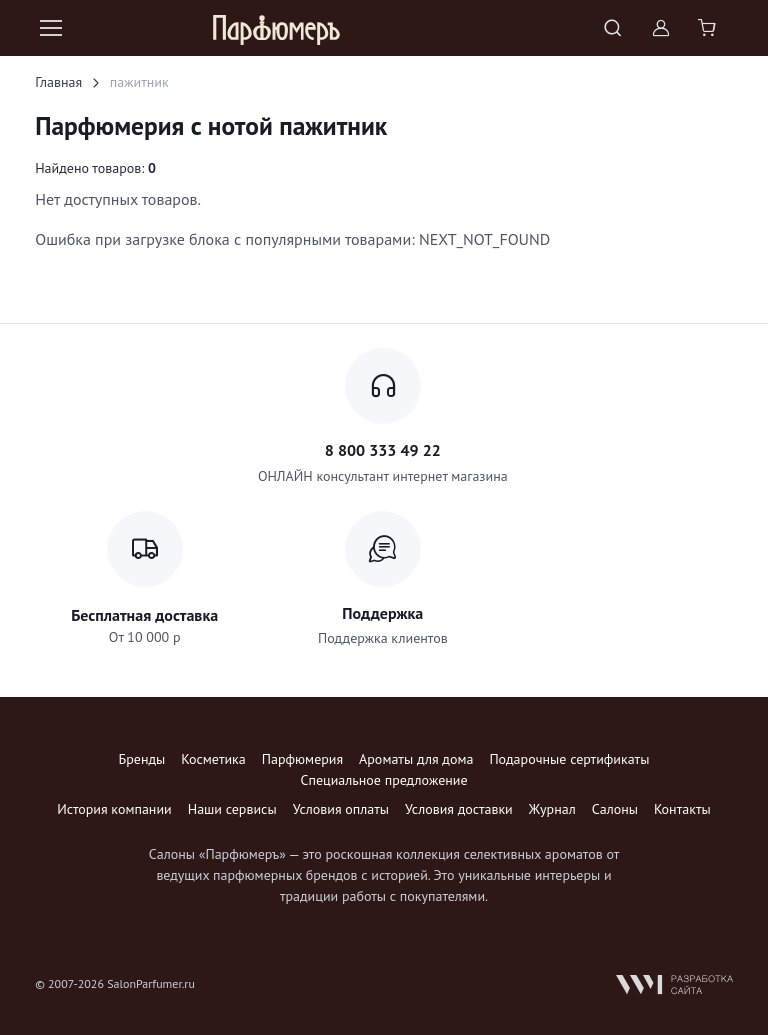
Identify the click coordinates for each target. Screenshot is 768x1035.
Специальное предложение (383, 780)
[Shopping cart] (709, 28)
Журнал (552, 809)
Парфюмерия (302, 759)
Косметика (213, 759)
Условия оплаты (341, 809)
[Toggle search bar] (613, 28)
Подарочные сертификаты (569, 759)
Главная (58, 82)
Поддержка (382, 613)
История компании (114, 809)
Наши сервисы (232, 809)
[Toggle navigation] (50, 28)
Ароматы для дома (416, 759)
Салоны (615, 809)
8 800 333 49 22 (383, 450)
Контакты (682, 809)
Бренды (142, 759)
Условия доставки (459, 809)
